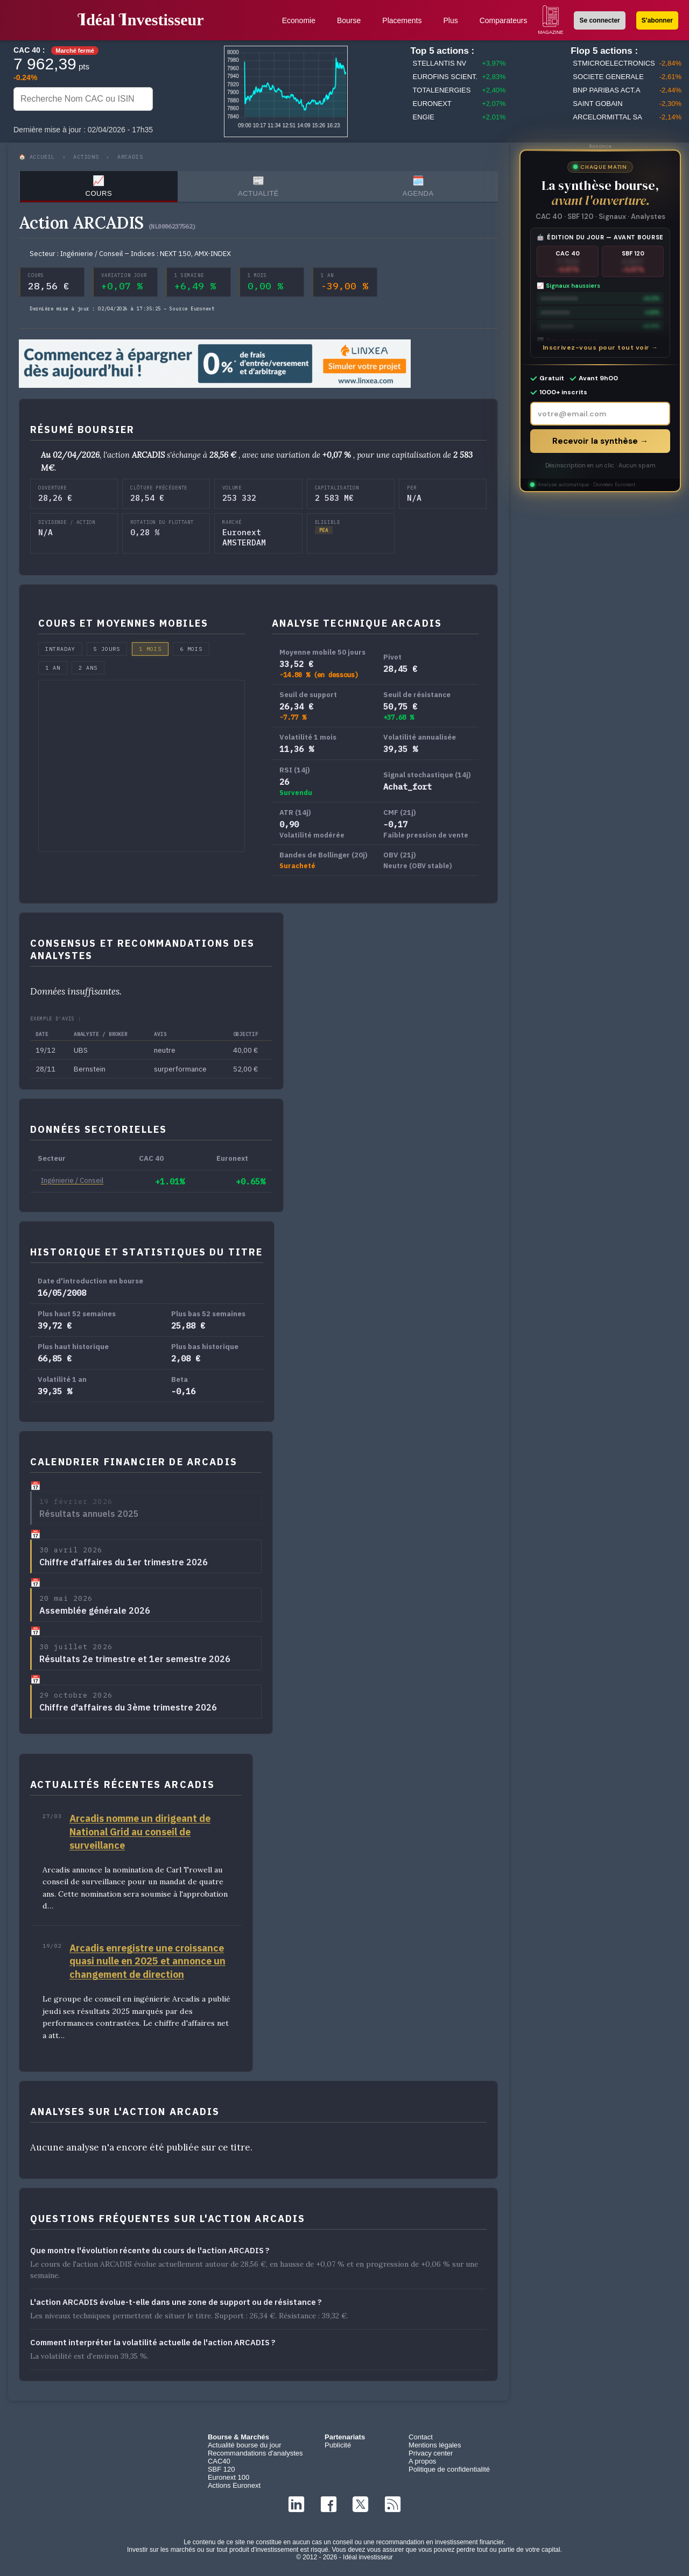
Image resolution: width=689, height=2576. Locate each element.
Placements (401, 20)
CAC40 (219, 2461)
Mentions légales (435, 2445)
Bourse (349, 20)
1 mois (150, 648)
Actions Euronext (234, 2485)
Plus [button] (450, 20)
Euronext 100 (228, 2477)
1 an (52, 667)
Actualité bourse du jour (245, 2445)
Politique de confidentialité (449, 2469)
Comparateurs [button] (504, 20)
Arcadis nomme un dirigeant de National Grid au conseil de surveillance (139, 1831)
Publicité (338, 2445)
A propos (422, 2461)
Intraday (60, 648)
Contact (421, 2437)
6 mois (191, 648)
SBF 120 (221, 2469)
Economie (298, 20)
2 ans (88, 667)
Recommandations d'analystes (255, 2453)
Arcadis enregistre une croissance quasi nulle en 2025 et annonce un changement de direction (147, 1961)
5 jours (107, 648)
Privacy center (431, 2453)
